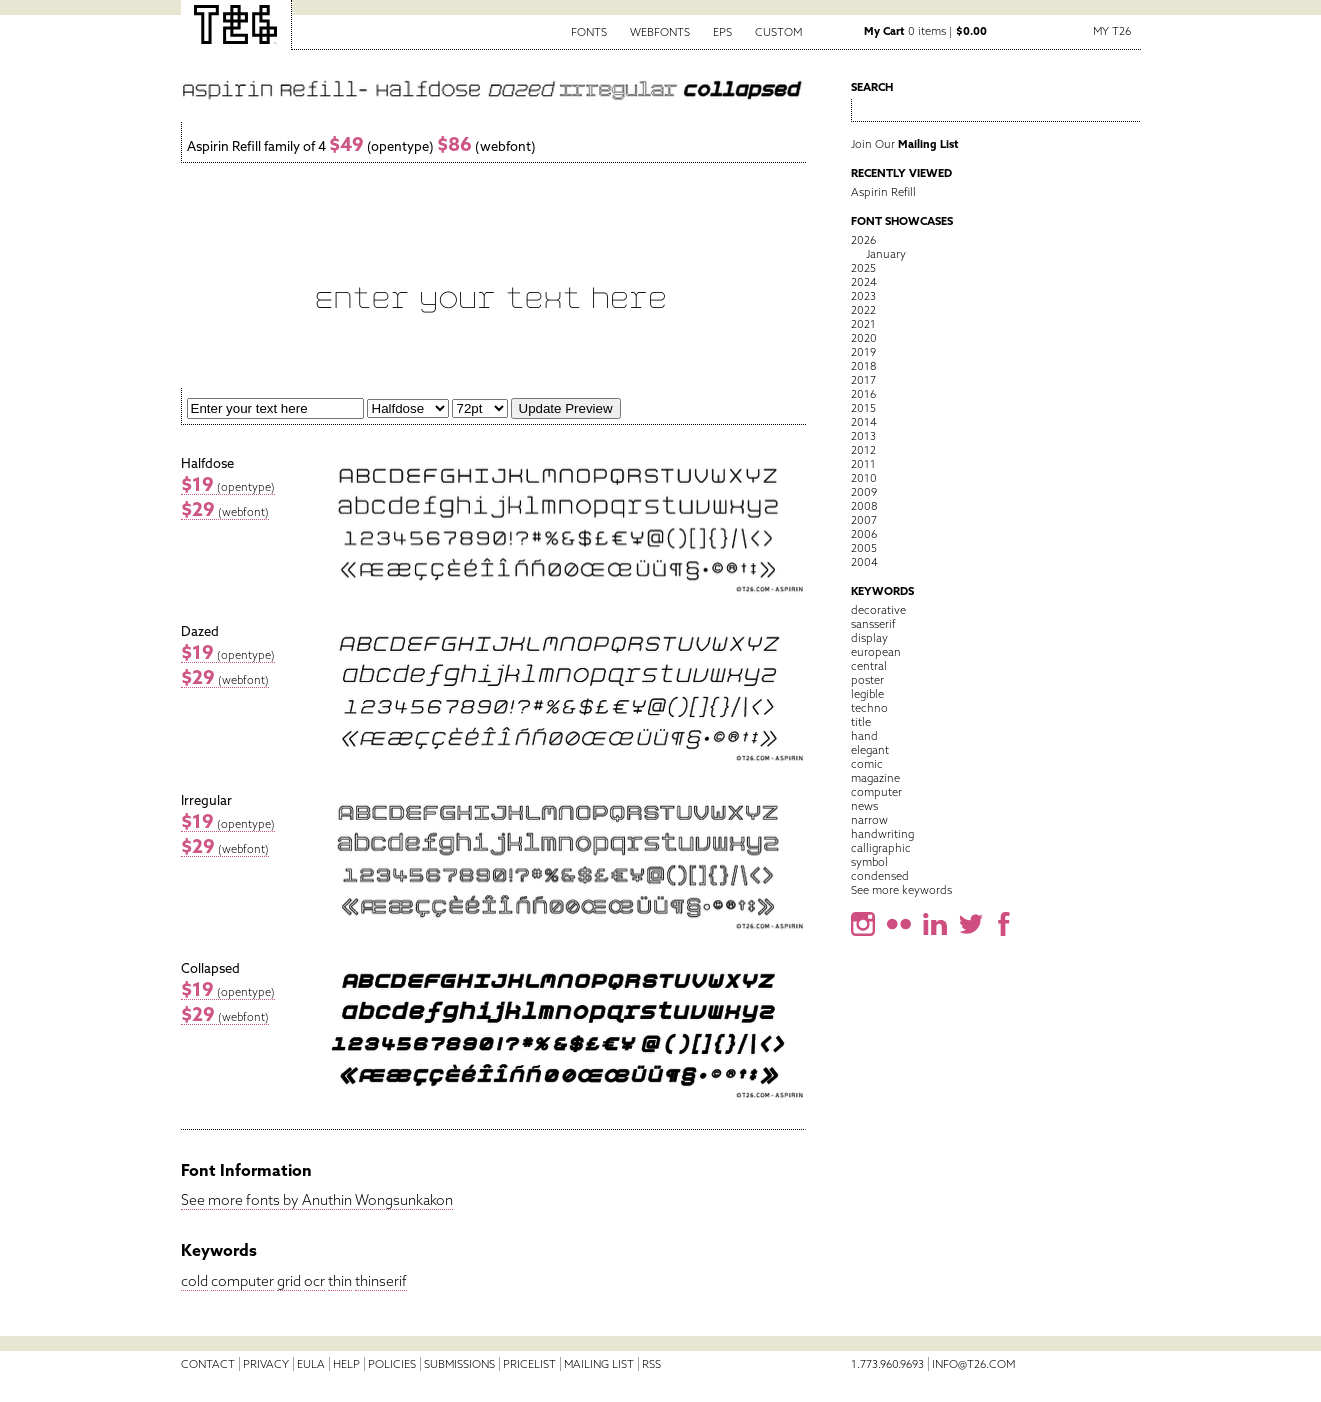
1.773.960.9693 (887, 1364)
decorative (878, 610)
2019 (863, 352)
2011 (863, 464)
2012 (863, 450)
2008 (864, 506)
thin (340, 1281)
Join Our (905, 144)
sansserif (873, 624)
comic (867, 764)
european (876, 652)
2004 (864, 562)
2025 (863, 268)
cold (194, 1281)
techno (869, 708)
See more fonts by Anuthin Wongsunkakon (317, 1200)
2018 (863, 366)
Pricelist (529, 1364)
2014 (864, 422)
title (861, 722)
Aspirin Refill (883, 192)
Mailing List (599, 1364)
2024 (864, 282)
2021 (863, 324)
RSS (651, 1364)
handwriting (882, 834)
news (864, 806)
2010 (864, 478)
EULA (311, 1364)
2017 (863, 380)
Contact (208, 1364)
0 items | (925, 31)
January (886, 254)
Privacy (266, 1364)
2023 (863, 296)
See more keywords (901, 890)
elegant (870, 750)
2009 (864, 492)
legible (867, 694)
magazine (875, 778)
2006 (864, 534)
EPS (722, 32)
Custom (778, 32)
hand (864, 736)
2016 (863, 394)
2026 (863, 240)
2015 (863, 408)
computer (242, 1281)
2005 (864, 548)
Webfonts (660, 32)
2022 (863, 310)
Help (346, 1364)
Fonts (589, 32)
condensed (880, 876)
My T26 (1112, 31)
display (869, 638)
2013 (863, 436)
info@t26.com (973, 1364)
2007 (864, 520)
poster (867, 680)
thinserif (381, 1281)
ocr (314, 1281)
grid (289, 1281)
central (869, 666)
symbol (869, 862)
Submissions (459, 1364)
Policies (392, 1364)
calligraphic (881, 848)
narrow (869, 820)
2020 (864, 338)
